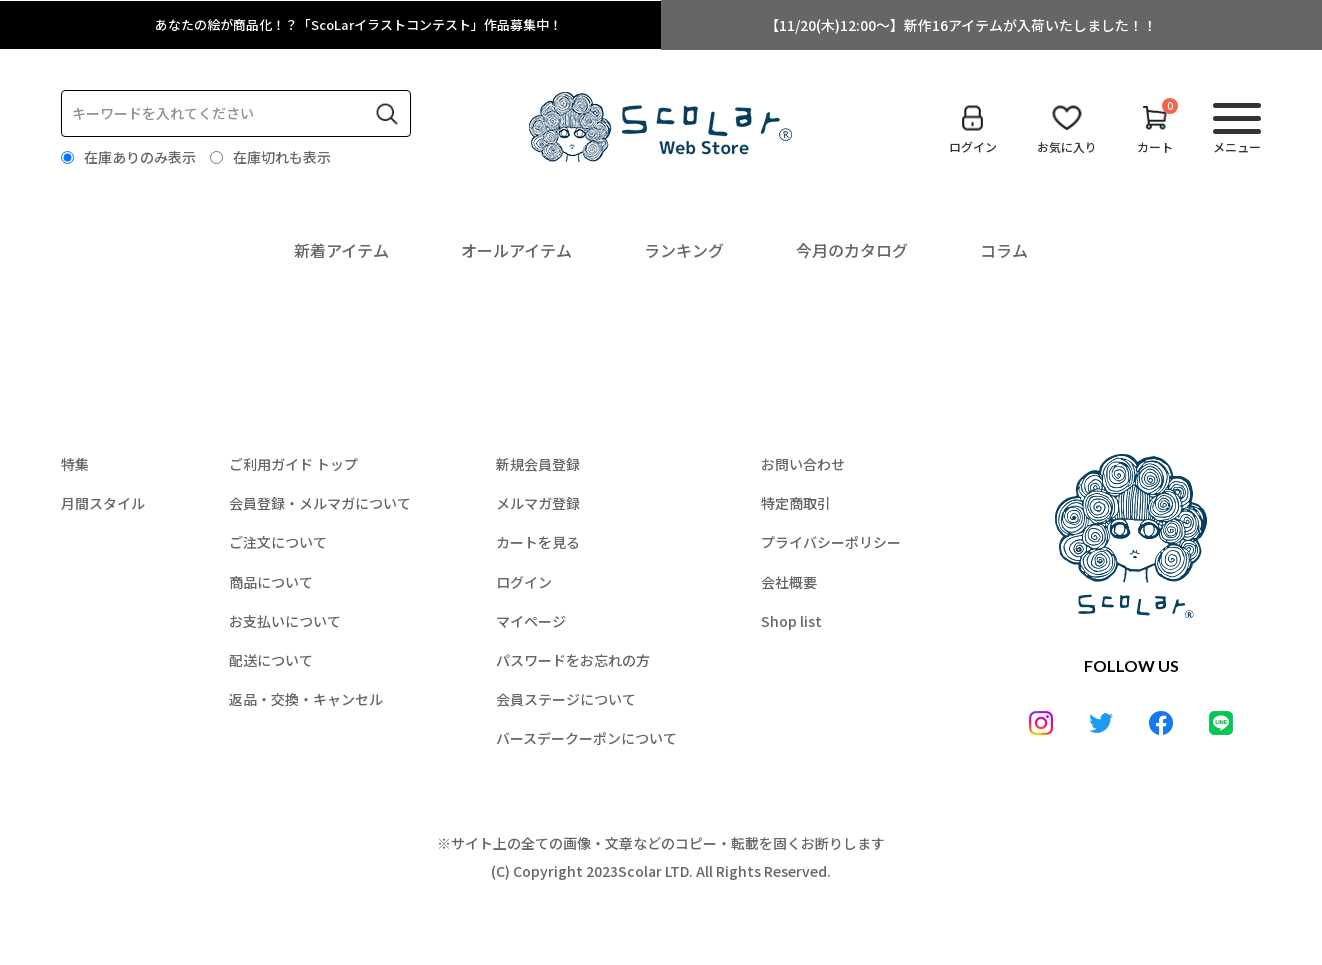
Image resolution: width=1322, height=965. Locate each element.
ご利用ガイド (293, 464)
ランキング (684, 250)
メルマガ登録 (538, 503)
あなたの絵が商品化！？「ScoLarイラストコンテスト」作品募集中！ (361, 25)
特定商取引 (796, 503)
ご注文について (278, 542)
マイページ (531, 621)
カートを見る (538, 542)
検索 (387, 114)
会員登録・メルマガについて (320, 503)
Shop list (791, 621)
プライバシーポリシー (831, 542)
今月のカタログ (852, 250)
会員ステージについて (566, 699)
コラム (1004, 250)
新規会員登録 (538, 464)
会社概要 (789, 582)
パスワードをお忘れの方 (573, 660)
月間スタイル (103, 503)
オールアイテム (516, 250)
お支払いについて (285, 621)
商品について (271, 582)
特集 (75, 464)
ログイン (524, 582)
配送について (271, 660)
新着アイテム (341, 250)
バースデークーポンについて (586, 738)
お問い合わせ (803, 464)
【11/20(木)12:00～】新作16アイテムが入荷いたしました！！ (961, 25)
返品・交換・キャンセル (306, 699)
